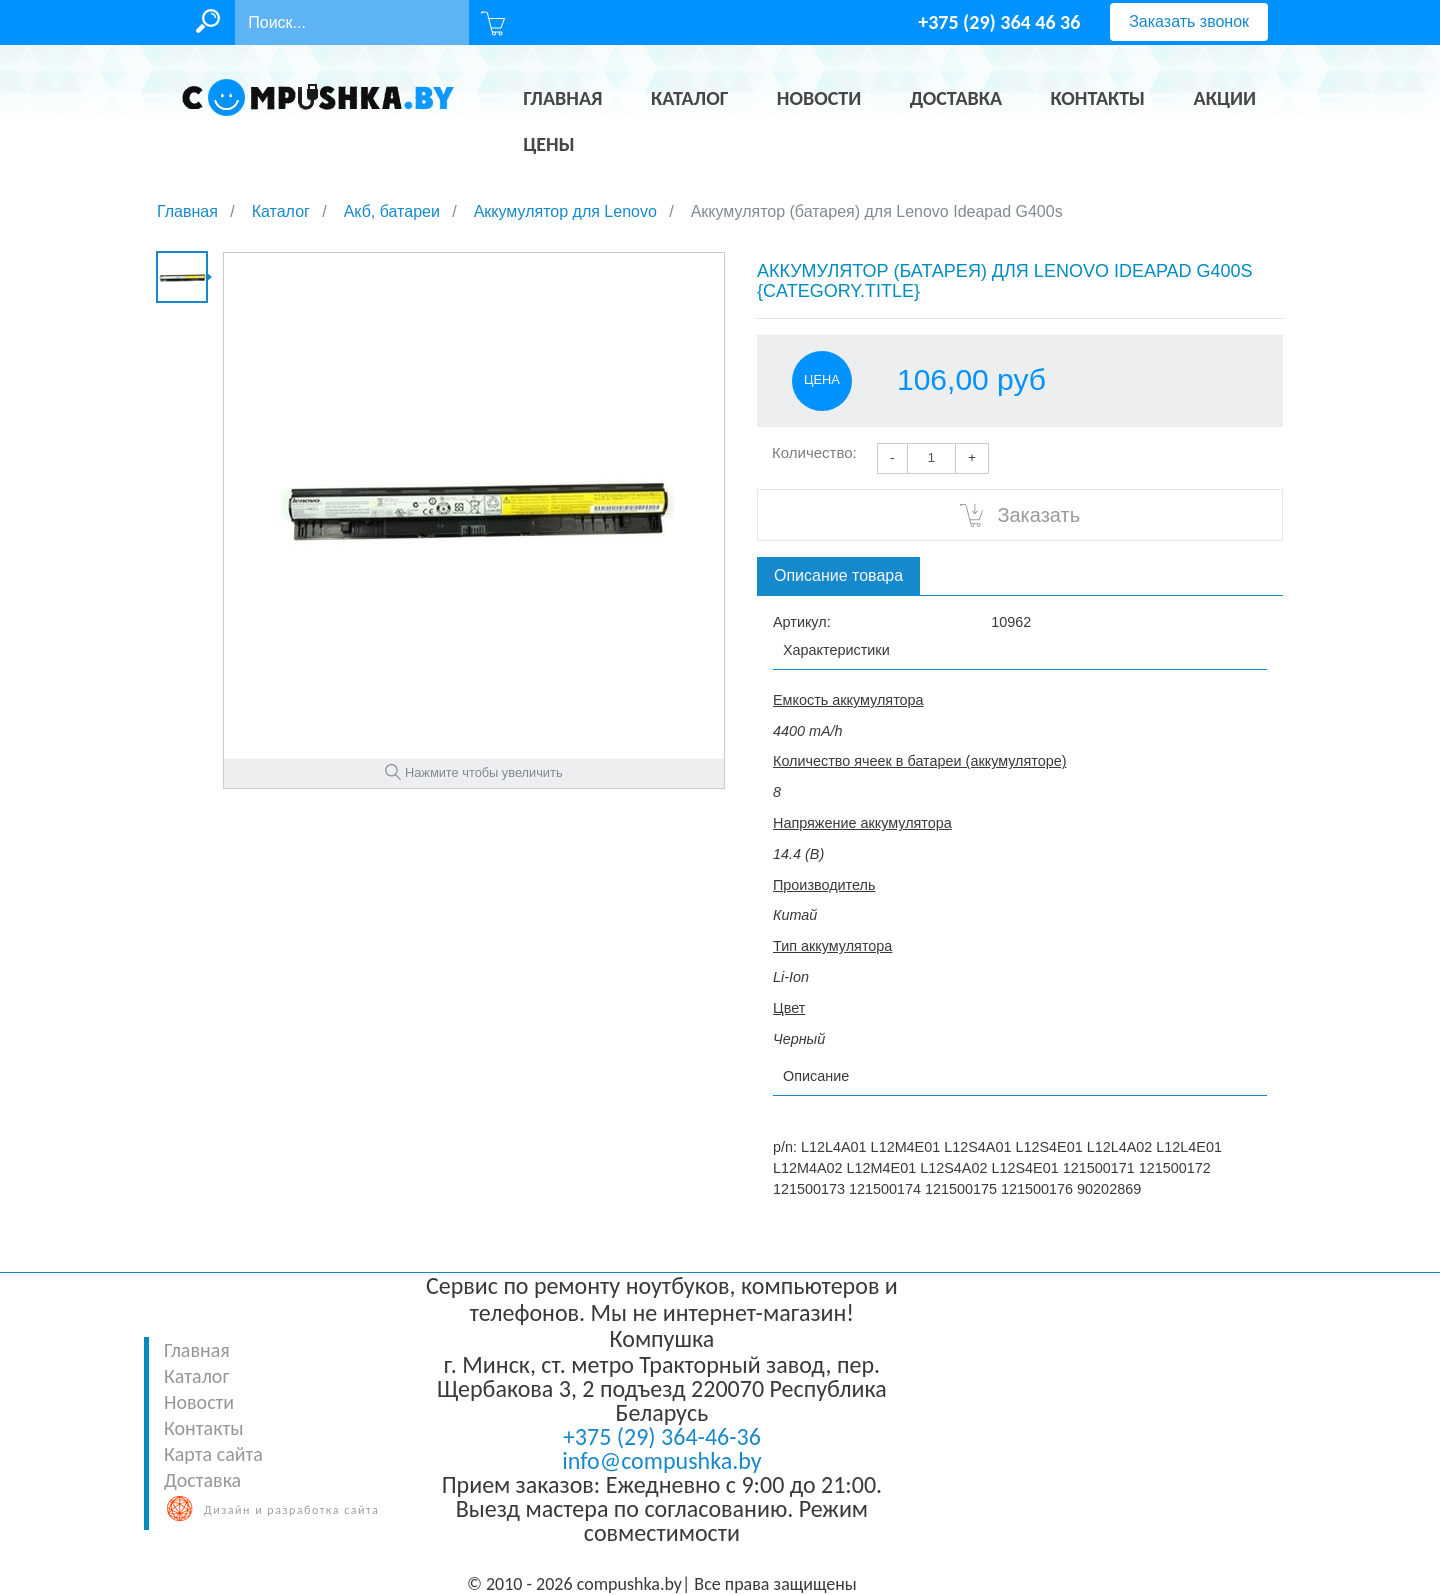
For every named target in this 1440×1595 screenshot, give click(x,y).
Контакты (203, 1428)
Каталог (196, 1376)
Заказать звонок (1189, 21)
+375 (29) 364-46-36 (662, 1436)
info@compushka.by (661, 1460)
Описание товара (838, 575)
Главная (197, 1350)
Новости (199, 1402)
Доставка (202, 1480)
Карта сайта (213, 1454)
